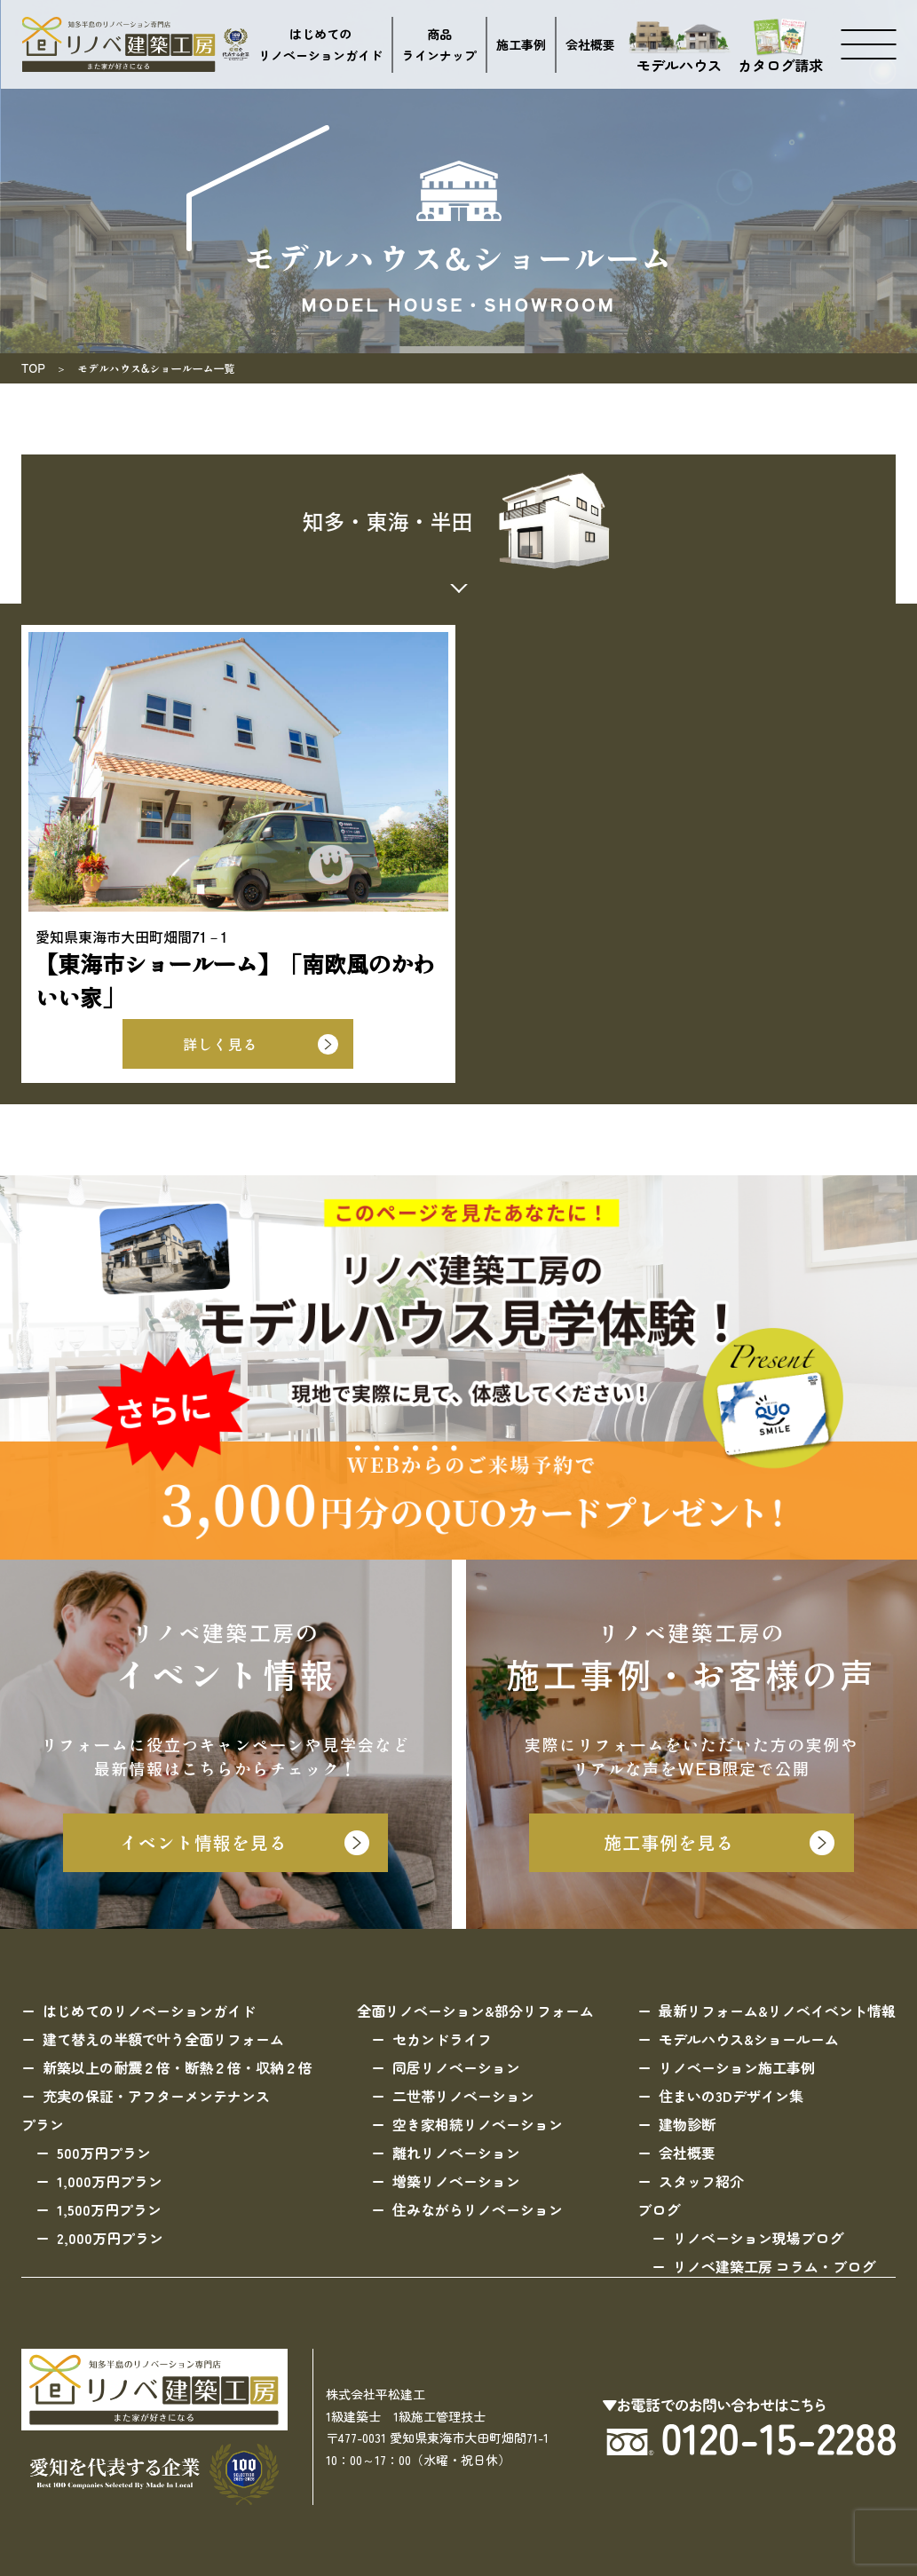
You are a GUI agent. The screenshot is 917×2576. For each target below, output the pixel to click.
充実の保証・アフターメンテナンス (156, 2095)
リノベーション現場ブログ (758, 2237)
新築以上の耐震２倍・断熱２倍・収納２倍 (177, 2067)
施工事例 (521, 44)
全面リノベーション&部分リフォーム (475, 2010)
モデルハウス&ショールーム (749, 2039)
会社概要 (590, 44)
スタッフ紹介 (701, 2181)
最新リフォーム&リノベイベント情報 (777, 2010)
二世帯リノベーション (463, 2095)
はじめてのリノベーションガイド (320, 45)
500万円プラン (104, 2152)
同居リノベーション (456, 2067)
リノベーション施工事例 (737, 2067)
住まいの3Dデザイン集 (731, 2095)
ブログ (658, 2209)
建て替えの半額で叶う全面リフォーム (163, 2039)
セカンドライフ (442, 2039)
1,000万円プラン (109, 2181)
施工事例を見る (669, 1842)
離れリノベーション (456, 2152)
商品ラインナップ (439, 45)
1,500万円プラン (109, 2209)
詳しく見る (220, 1044)
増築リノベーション (456, 2181)
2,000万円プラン (110, 2237)
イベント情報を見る (204, 1842)
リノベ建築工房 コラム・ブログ (774, 2266)
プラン (42, 2124)
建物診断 (687, 2124)
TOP (33, 367)
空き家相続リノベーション (477, 2124)
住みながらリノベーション (477, 2209)
